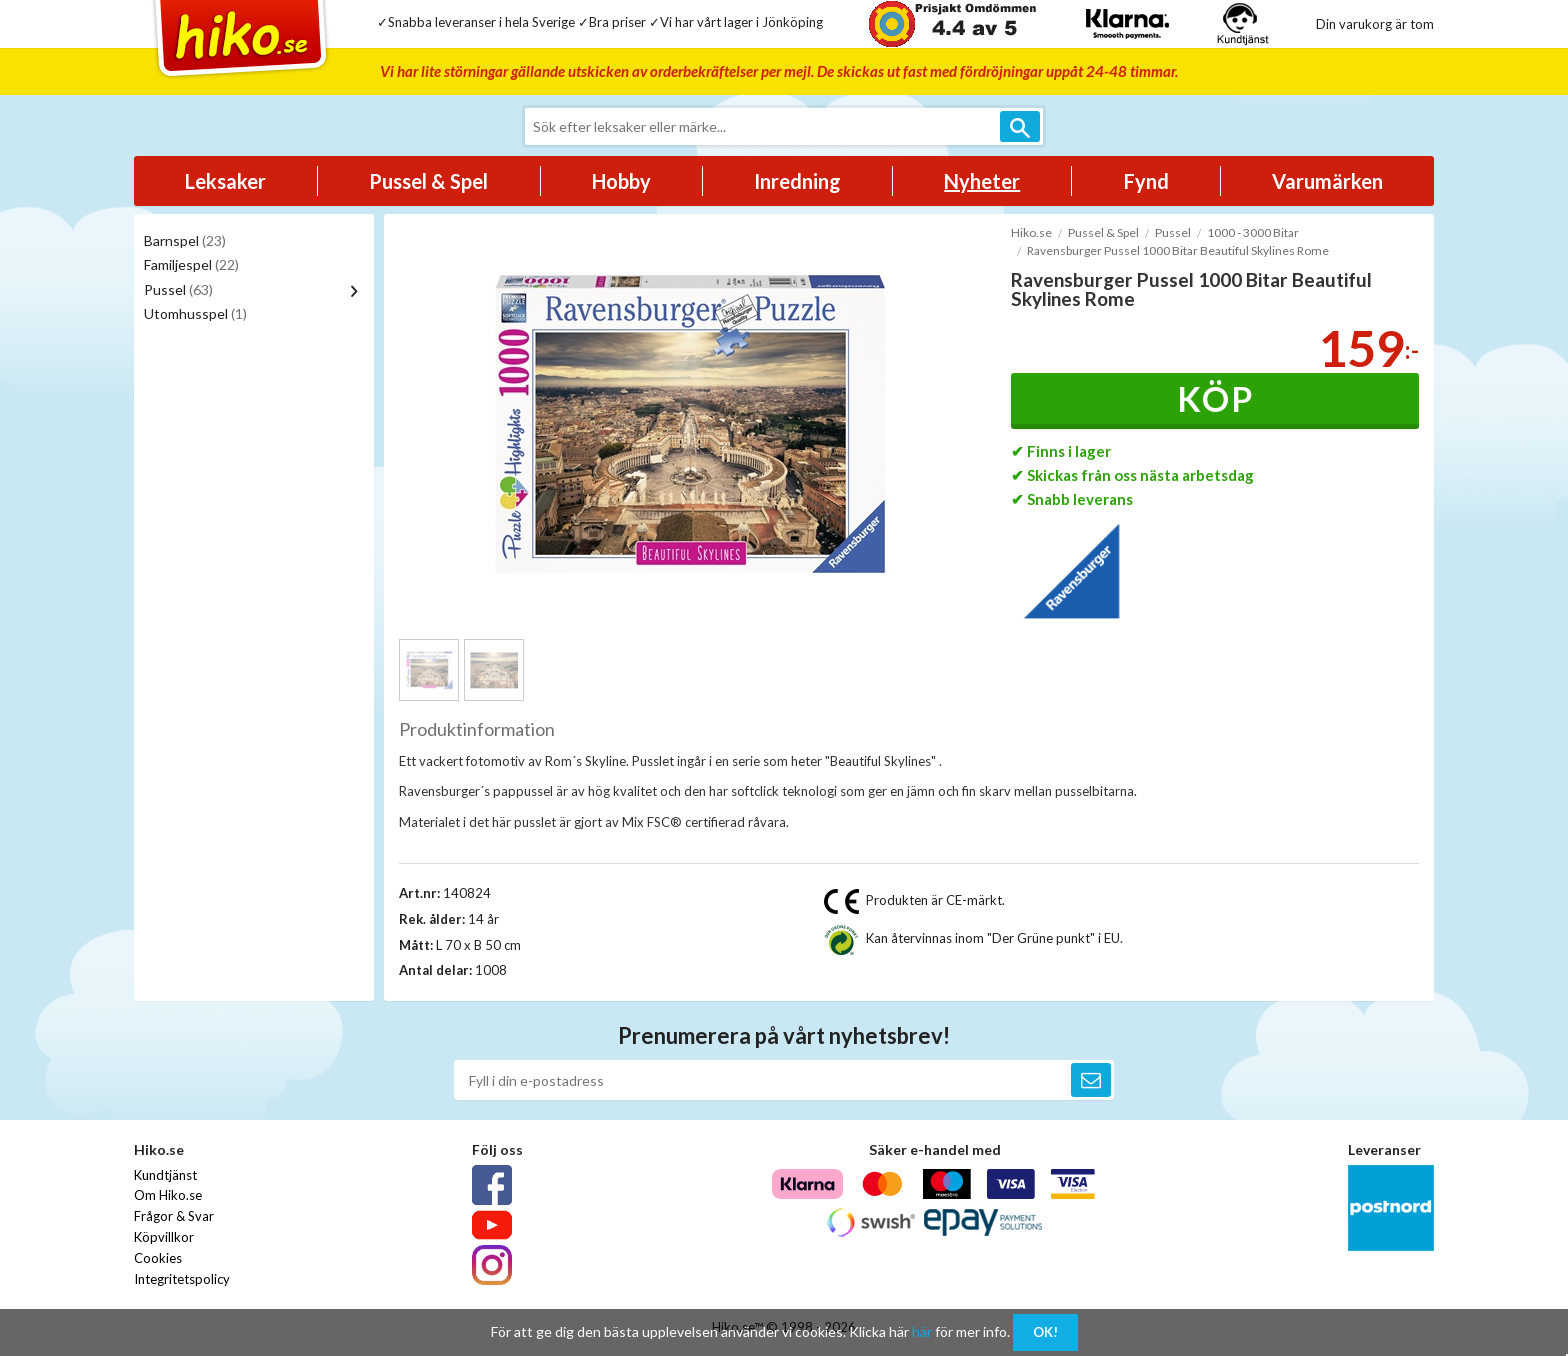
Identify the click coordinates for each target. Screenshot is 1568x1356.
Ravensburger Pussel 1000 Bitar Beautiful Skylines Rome (1178, 250)
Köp (1215, 398)
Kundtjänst (165, 1175)
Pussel (178, 289)
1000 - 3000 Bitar (1253, 232)
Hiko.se (1031, 232)
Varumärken (1327, 181)
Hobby (621, 181)
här (922, 1331)
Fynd (1146, 181)
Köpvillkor (164, 1237)
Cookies (158, 1258)
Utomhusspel (195, 313)
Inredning (797, 181)
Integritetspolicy (182, 1279)
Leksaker (225, 181)
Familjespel (191, 264)
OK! (1045, 1332)
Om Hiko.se (168, 1195)
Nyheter (982, 181)
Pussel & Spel (428, 181)
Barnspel (185, 240)
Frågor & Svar (174, 1216)
